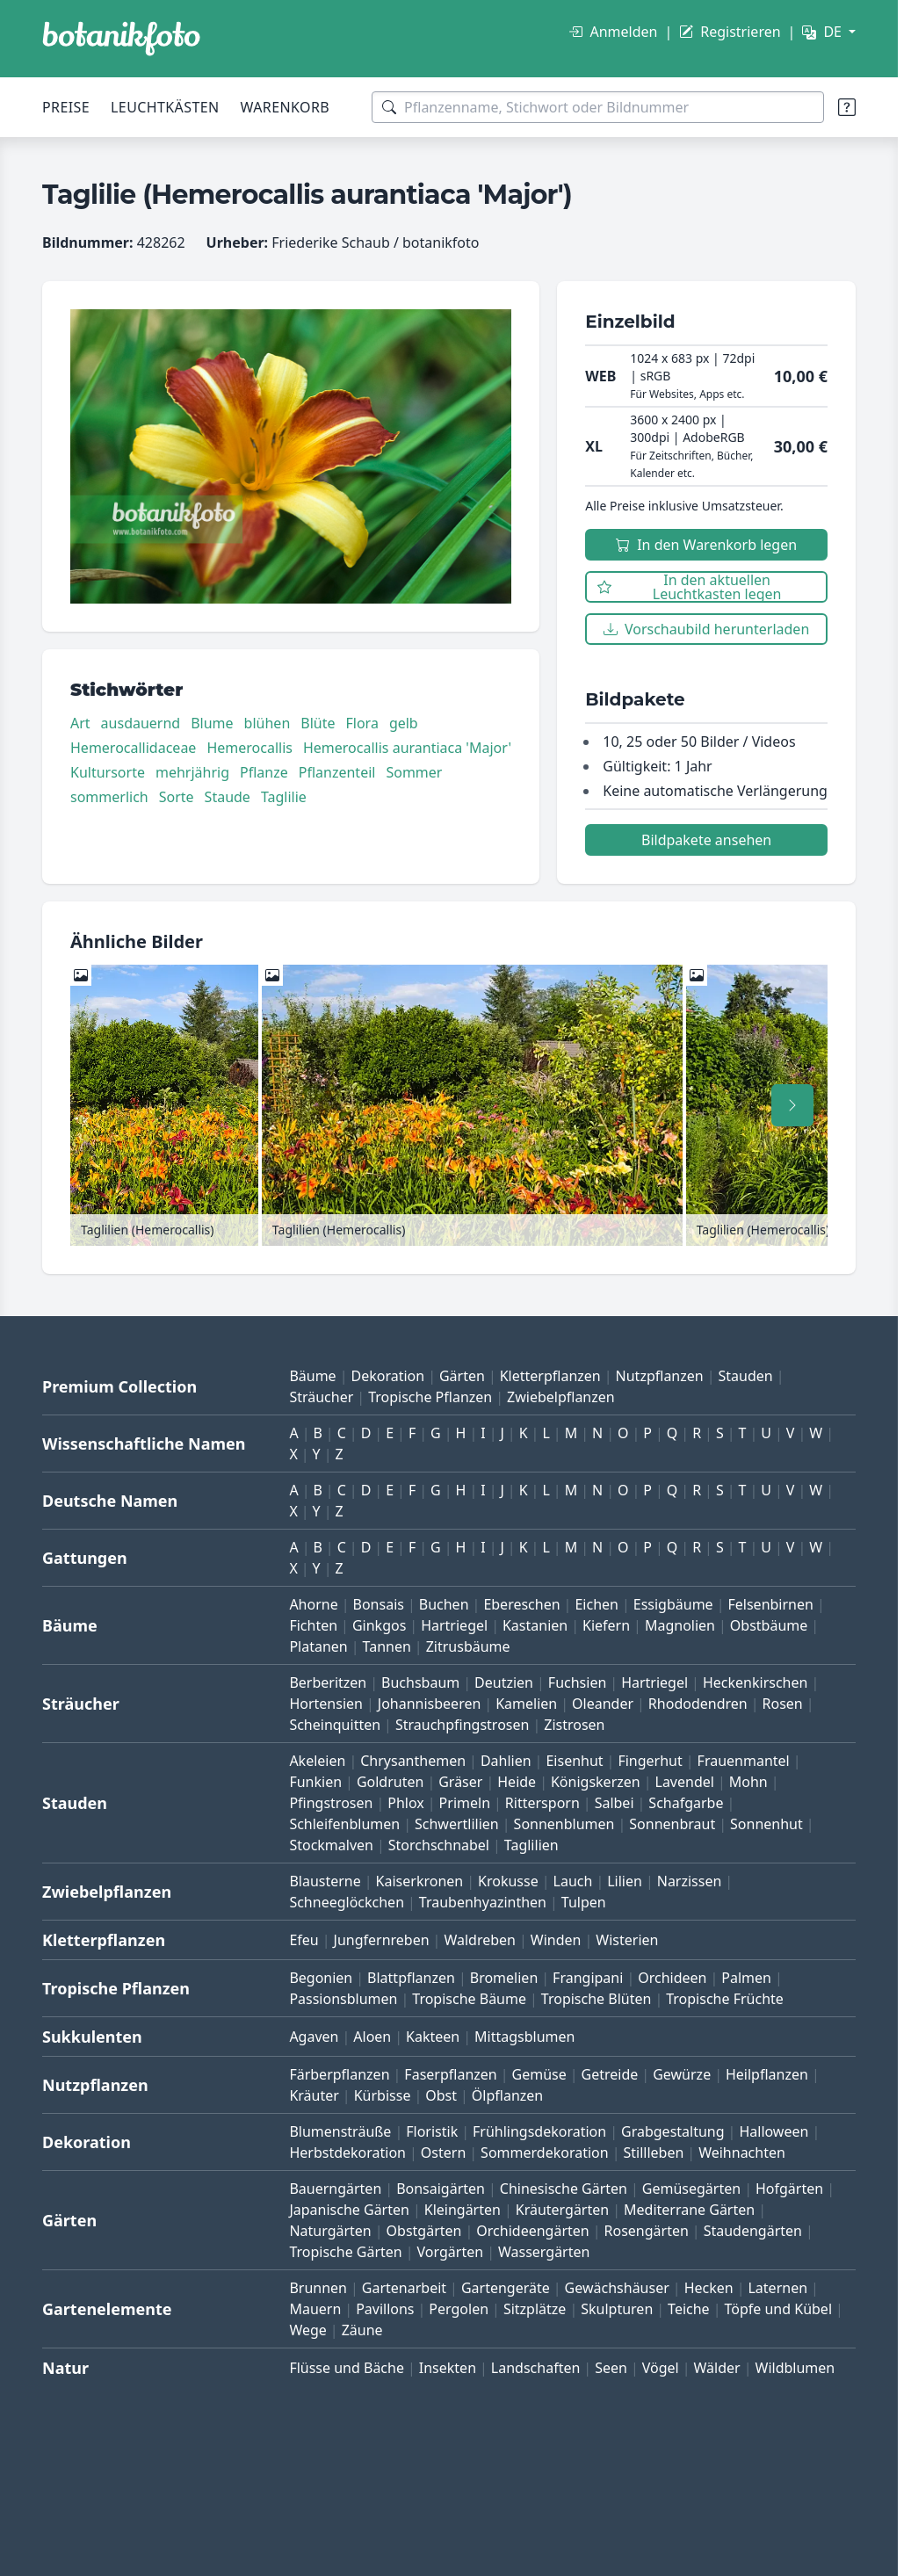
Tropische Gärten (345, 2251)
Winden (556, 1940)
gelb (403, 723)
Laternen (777, 2287)
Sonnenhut (766, 1824)
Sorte (176, 797)
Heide (516, 1781)
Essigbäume (673, 1604)
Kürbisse (382, 2095)
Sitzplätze (534, 2309)
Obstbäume (768, 1625)
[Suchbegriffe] (598, 107)
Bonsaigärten (440, 2188)
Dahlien (506, 1760)
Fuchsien (577, 1682)
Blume (212, 723)
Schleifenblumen (344, 1824)
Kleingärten (462, 2209)
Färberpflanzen (339, 2074)
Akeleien (317, 1760)
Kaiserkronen (420, 1881)
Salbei (614, 1803)
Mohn (748, 1781)
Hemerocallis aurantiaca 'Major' (407, 747)
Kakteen (432, 2036)
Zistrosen (574, 1724)
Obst (441, 2095)
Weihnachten (741, 2152)
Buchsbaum (420, 1682)
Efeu (303, 1940)
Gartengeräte (505, 2287)
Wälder (717, 2367)
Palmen (746, 1977)
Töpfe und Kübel (778, 2309)
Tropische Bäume (469, 1998)
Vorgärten (450, 2251)
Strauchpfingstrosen (462, 1724)
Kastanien (535, 1625)
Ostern (443, 2152)
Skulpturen (617, 2309)
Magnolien (680, 1625)
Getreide (610, 2074)
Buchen (444, 1604)
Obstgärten (424, 2230)
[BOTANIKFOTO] (121, 38)
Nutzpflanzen (660, 1376)
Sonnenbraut (672, 1824)
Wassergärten (543, 2251)
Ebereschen (521, 1604)
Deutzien (503, 1682)
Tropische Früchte (725, 1998)
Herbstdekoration (347, 2152)
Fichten (313, 1625)
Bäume (312, 1376)
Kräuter (313, 2095)
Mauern (315, 2309)
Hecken (709, 2287)
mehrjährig (192, 772)
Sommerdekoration (545, 2152)
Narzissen (689, 1881)
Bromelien (504, 1977)
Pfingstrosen (330, 1803)
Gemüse (539, 2074)
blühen (267, 723)
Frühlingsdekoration (539, 2131)
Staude (227, 797)
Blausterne (324, 1881)
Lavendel (684, 1781)
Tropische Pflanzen (430, 1397)
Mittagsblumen (524, 2036)
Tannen (387, 1646)
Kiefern (606, 1625)
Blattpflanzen (411, 1977)
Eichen (596, 1604)
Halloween (773, 2131)
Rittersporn (542, 1803)
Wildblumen (795, 2367)
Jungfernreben (382, 1940)
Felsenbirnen (770, 1604)
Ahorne (313, 1604)
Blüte (317, 723)
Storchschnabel (438, 1845)
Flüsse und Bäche (346, 2367)
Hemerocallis (249, 747)
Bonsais (378, 1604)
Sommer (414, 772)
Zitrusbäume (468, 1646)
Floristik (432, 2131)
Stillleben (653, 2152)
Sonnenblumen (564, 1824)
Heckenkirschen (755, 1682)
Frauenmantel (744, 1760)
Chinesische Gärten (563, 2188)
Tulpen (583, 1902)
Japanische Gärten (349, 2209)
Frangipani (588, 1977)
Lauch (573, 1881)
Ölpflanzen (507, 2095)
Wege (307, 2330)
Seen (611, 2367)
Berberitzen (327, 1682)
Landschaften (536, 2367)
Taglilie (284, 797)
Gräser (460, 1781)
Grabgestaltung (673, 2131)
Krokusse (508, 1881)
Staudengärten (753, 2230)
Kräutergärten (562, 2209)
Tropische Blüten (596, 1998)
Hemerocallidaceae (133, 747)
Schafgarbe (685, 1803)
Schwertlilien (457, 1824)
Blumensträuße (340, 2131)
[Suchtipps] (847, 107)
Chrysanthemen (413, 1760)
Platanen (318, 1646)
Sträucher (321, 1397)
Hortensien (326, 1703)
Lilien (624, 1881)
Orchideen (672, 1977)
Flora (361, 723)
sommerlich (109, 797)
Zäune (362, 2330)
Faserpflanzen (450, 2074)
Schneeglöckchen (346, 1902)
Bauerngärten (335, 2188)
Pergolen (458, 2309)
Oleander (602, 1703)
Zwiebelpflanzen (561, 1397)
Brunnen (318, 2287)
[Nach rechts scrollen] (792, 1105)
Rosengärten (646, 2230)
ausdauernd (141, 723)
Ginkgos (379, 1625)
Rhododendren (698, 1703)
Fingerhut (650, 1760)
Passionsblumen (343, 1998)
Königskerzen (595, 1781)
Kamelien (526, 1703)
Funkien (315, 1781)
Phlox (405, 1803)
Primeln (464, 1803)
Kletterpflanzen (550, 1376)
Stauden (746, 1376)
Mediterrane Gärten (689, 2209)
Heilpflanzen (767, 2074)
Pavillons (385, 2309)
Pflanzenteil (337, 772)
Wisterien (627, 1940)
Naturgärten (330, 2230)
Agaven (313, 2036)
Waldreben (480, 1940)
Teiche (689, 2309)
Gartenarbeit (404, 2287)
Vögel (660, 2367)
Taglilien (531, 1845)
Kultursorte (107, 772)
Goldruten (390, 1781)
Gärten (462, 1376)
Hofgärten (789, 2188)
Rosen (783, 1703)
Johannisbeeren (429, 1703)
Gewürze (682, 2074)
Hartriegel (454, 1625)
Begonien (320, 1977)
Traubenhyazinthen (482, 1902)
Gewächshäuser (617, 2287)
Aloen (372, 2036)
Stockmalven (331, 1845)
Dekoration (387, 1376)
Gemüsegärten (691, 2188)
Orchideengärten (532, 2230)
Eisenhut (574, 1760)
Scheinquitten (334, 1724)
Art (80, 723)
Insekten (447, 2367)
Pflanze (264, 772)
